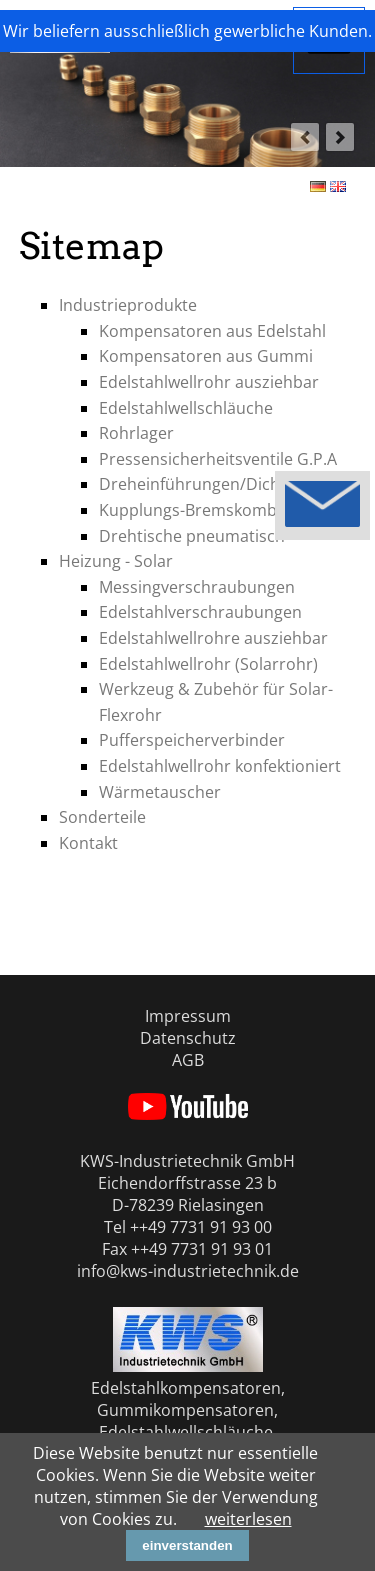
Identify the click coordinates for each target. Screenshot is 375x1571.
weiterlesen (248, 1519)
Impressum (188, 1016)
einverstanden (187, 1545)
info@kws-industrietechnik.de (188, 1271)
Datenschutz (188, 1038)
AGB (188, 1060)
